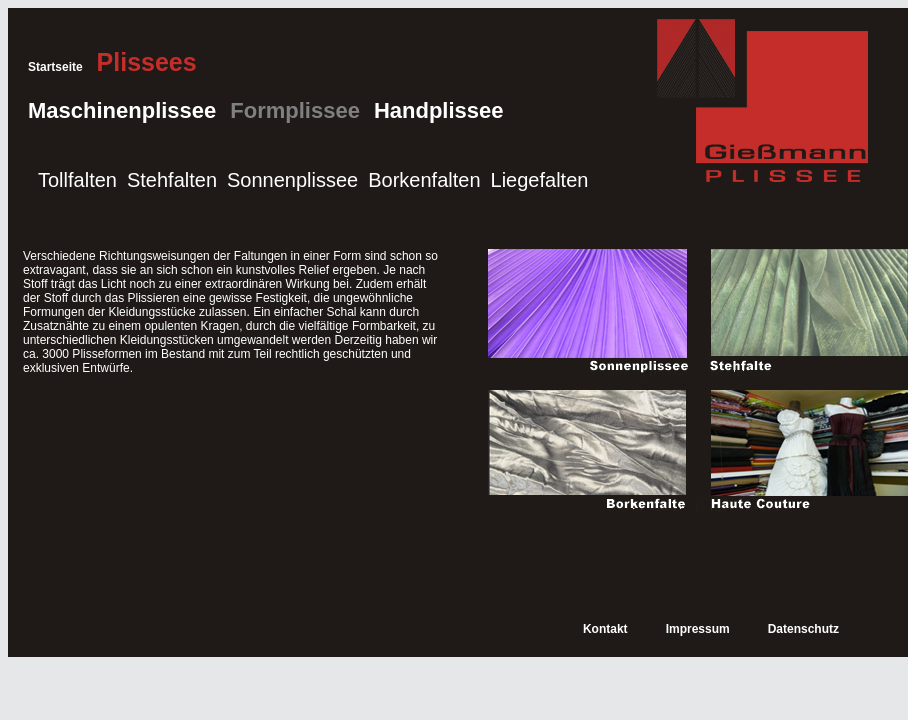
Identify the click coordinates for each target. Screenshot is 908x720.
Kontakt (605, 629)
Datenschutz (803, 629)
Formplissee (295, 110)
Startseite (55, 67)
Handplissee (439, 110)
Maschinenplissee (122, 110)
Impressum (698, 629)
